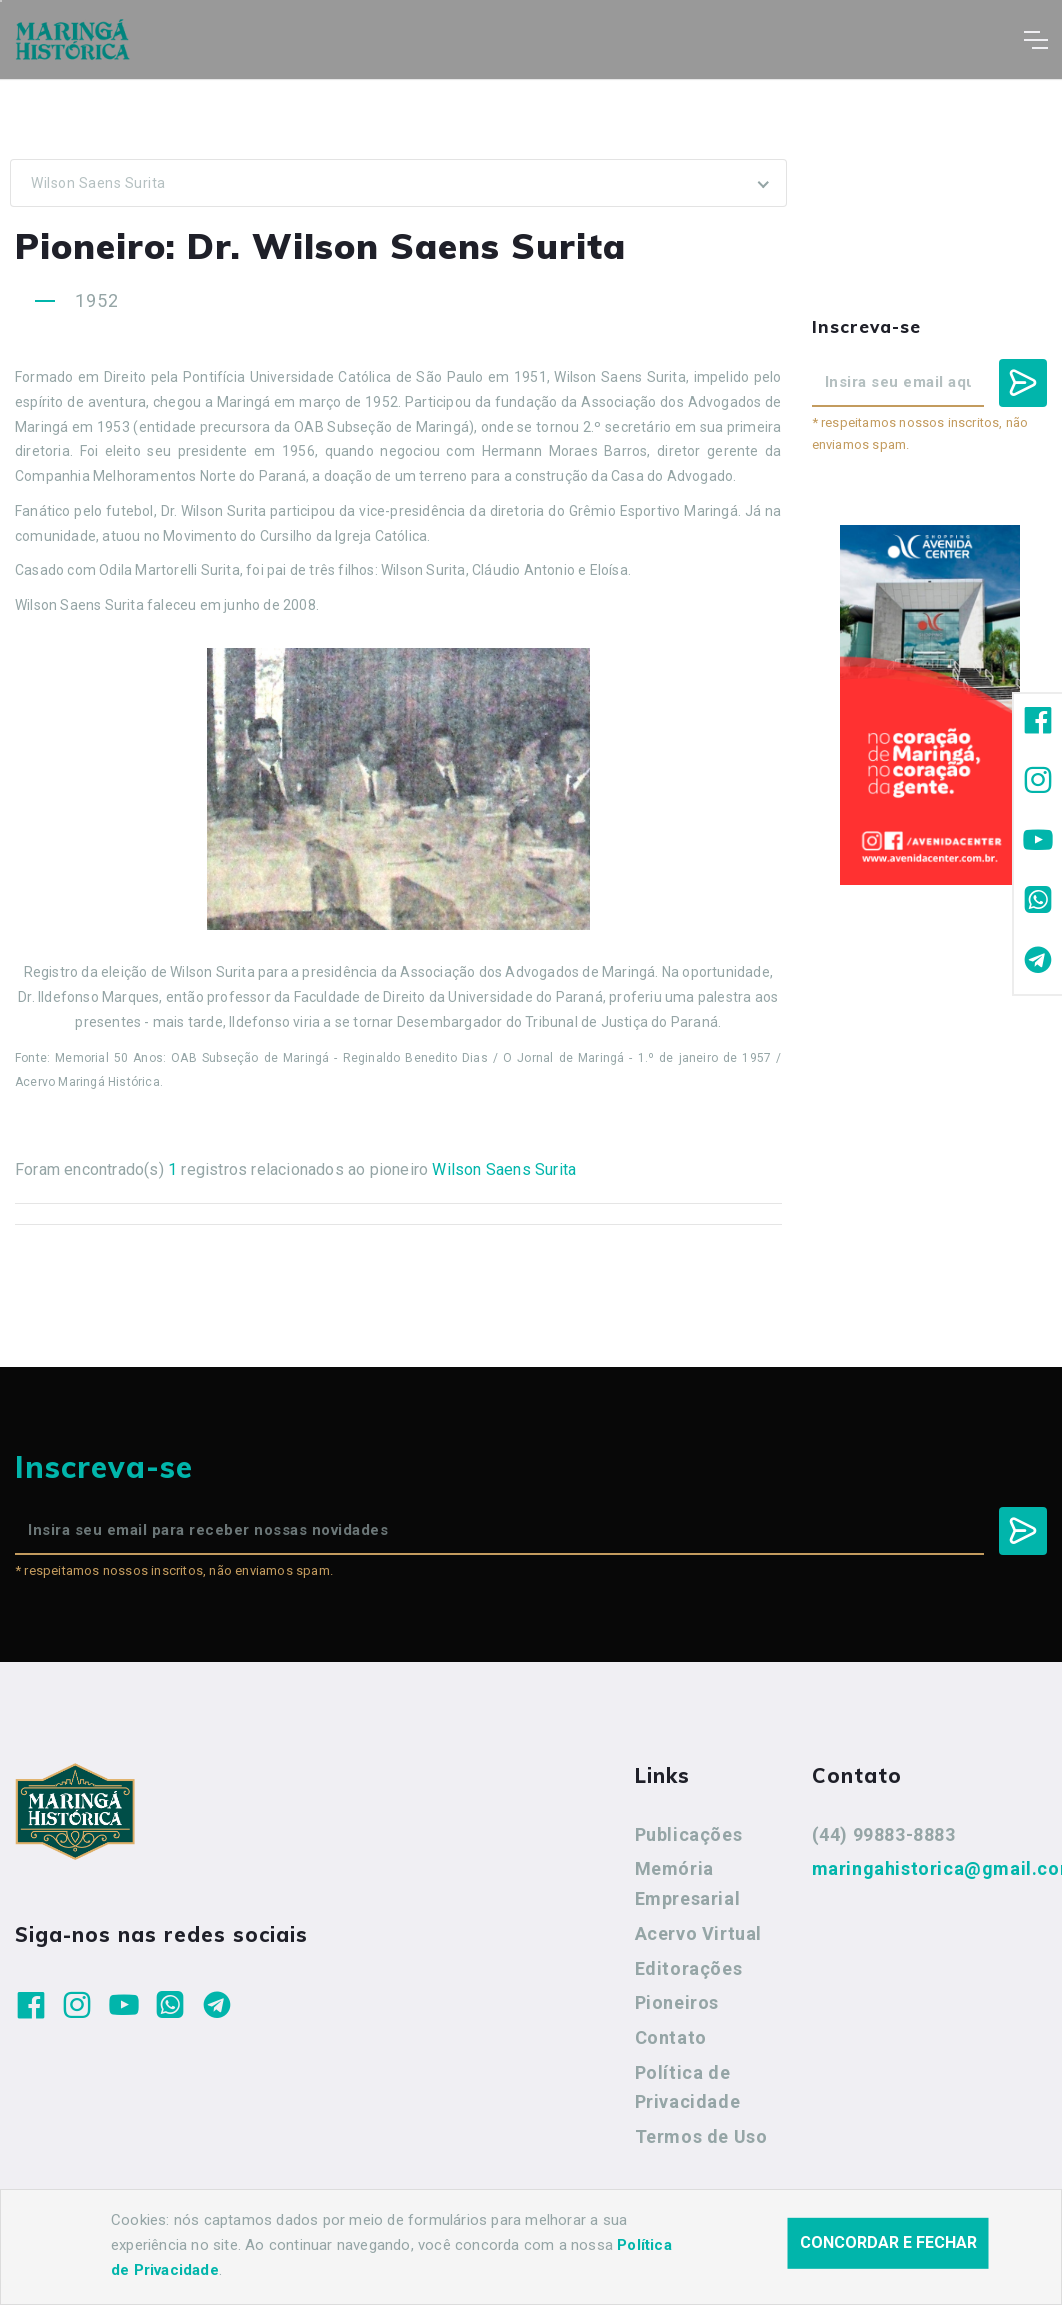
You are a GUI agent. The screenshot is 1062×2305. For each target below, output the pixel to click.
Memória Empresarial (688, 1883)
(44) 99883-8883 (884, 1834)
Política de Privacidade (688, 2087)
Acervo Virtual (698, 1933)
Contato (671, 2037)
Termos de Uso (701, 2136)
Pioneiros (677, 2002)
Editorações (689, 1968)
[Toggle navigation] (1035, 40)
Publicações (689, 1834)
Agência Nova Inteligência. (619, 2263)
